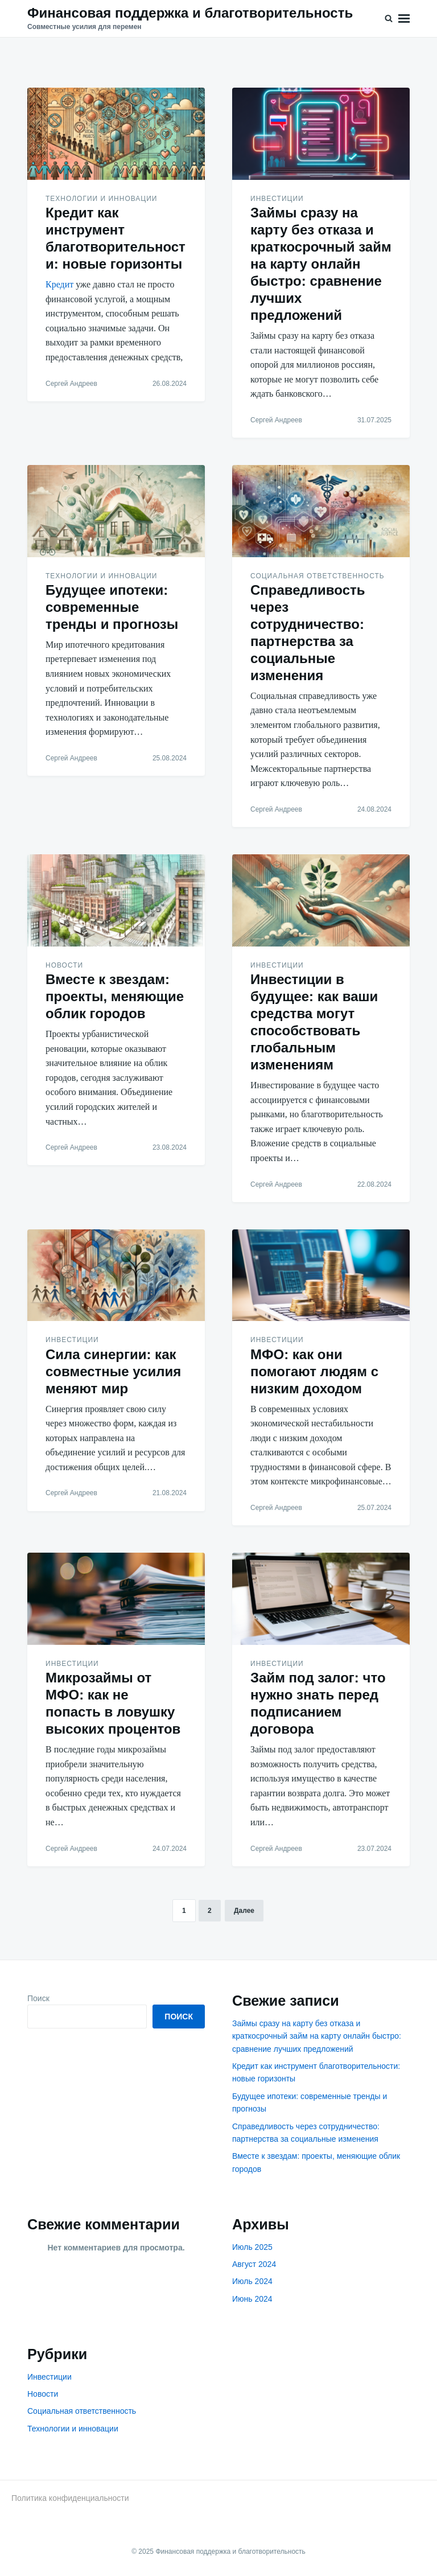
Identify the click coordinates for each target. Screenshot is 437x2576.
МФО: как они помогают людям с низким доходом (314, 1371)
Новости (64, 965)
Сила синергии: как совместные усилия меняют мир (113, 1371)
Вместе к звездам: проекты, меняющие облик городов (115, 996)
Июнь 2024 (252, 2298)
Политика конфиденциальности (70, 2498)
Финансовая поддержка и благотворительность (190, 12)
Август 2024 (254, 2264)
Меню (404, 18)
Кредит (59, 284)
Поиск (38, 1998)
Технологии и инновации (101, 199)
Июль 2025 (252, 2247)
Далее (244, 1911)
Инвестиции (277, 199)
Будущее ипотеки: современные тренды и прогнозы (112, 607)
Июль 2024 (252, 2281)
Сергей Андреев (71, 384)
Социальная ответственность (317, 576)
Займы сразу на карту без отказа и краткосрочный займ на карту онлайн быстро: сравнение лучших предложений (320, 264)
